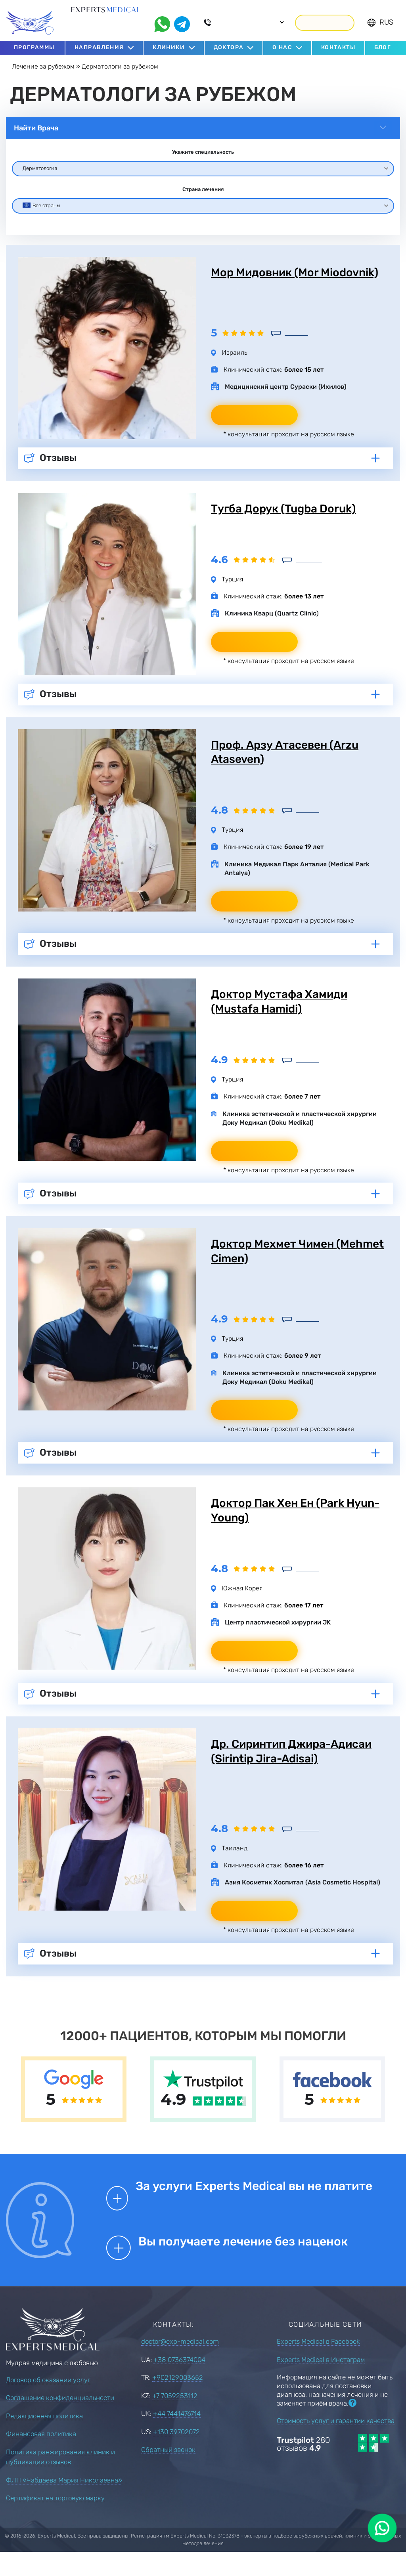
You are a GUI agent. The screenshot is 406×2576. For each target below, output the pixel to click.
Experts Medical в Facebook (318, 2364)
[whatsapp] (162, 19)
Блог (382, 42)
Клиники (169, 43)
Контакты (338, 42)
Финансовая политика (41, 2456)
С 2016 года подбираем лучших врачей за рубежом (104, 23)
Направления (99, 43)
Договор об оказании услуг (48, 2402)
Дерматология (40, 163)
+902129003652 (177, 2400)
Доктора (229, 43)
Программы (34, 42)
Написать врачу (254, 427)
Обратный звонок (168, 2472)
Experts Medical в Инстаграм (321, 2382)
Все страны (41, 201)
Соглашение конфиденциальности (60, 2420)
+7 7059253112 (174, 2418)
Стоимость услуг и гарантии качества (336, 2443)
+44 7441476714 (177, 2436)
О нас (282, 43)
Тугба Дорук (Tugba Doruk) (289, 521)
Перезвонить (324, 17)
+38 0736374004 (179, 2382)
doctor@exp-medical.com (180, 2364)
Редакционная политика (44, 2438)
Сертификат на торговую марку (55, 2520)
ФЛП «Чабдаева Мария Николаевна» (64, 2502)
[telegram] (182, 19)
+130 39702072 (176, 2454)
